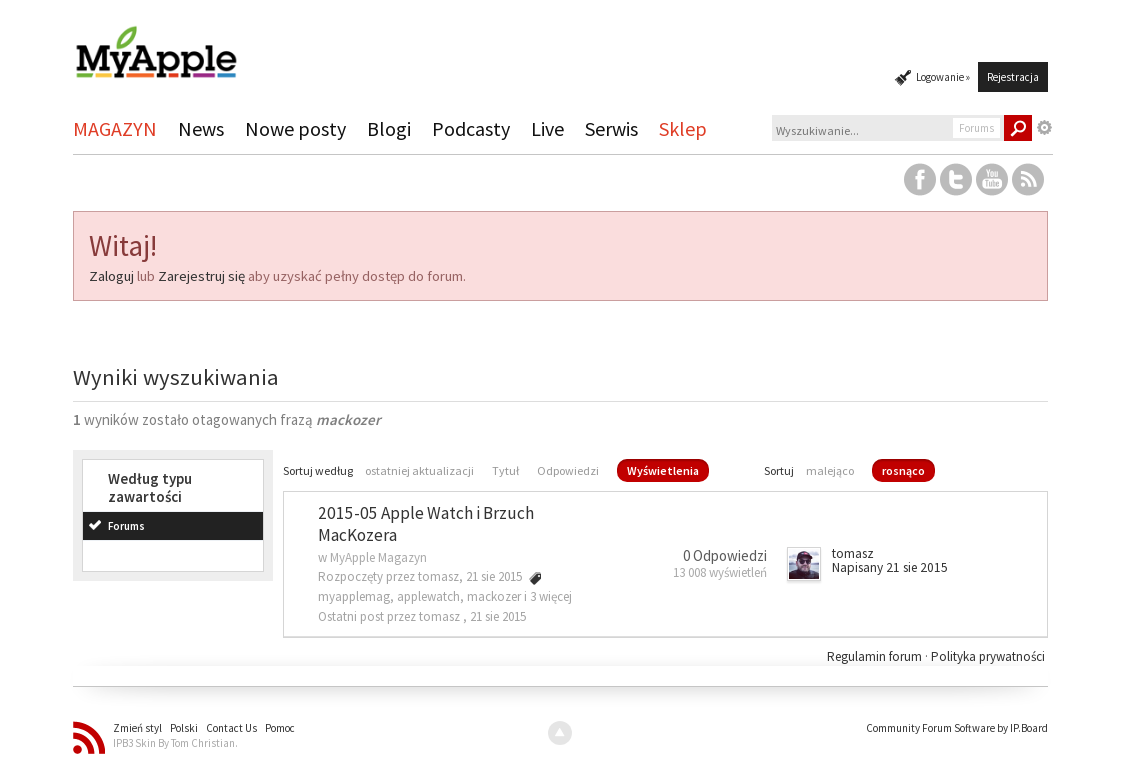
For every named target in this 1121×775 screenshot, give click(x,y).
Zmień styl (137, 728)
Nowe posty (295, 128)
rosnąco (903, 470)
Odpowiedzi (568, 470)
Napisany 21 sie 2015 (890, 567)
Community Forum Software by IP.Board (957, 728)
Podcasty (471, 128)
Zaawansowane (1045, 128)
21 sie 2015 (498, 616)
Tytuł (505, 470)
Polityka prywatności (988, 656)
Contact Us (231, 728)
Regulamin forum (876, 656)
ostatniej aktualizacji (419, 470)
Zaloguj (111, 276)
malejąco (830, 470)
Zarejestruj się (201, 276)
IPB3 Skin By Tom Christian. (175, 743)
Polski (184, 728)
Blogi (389, 128)
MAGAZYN (115, 128)
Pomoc (280, 728)
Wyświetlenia (663, 470)
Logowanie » (943, 77)
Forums (126, 526)
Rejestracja (1013, 77)
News (201, 128)
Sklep (683, 128)
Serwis (611, 128)
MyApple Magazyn (378, 557)
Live (547, 128)
